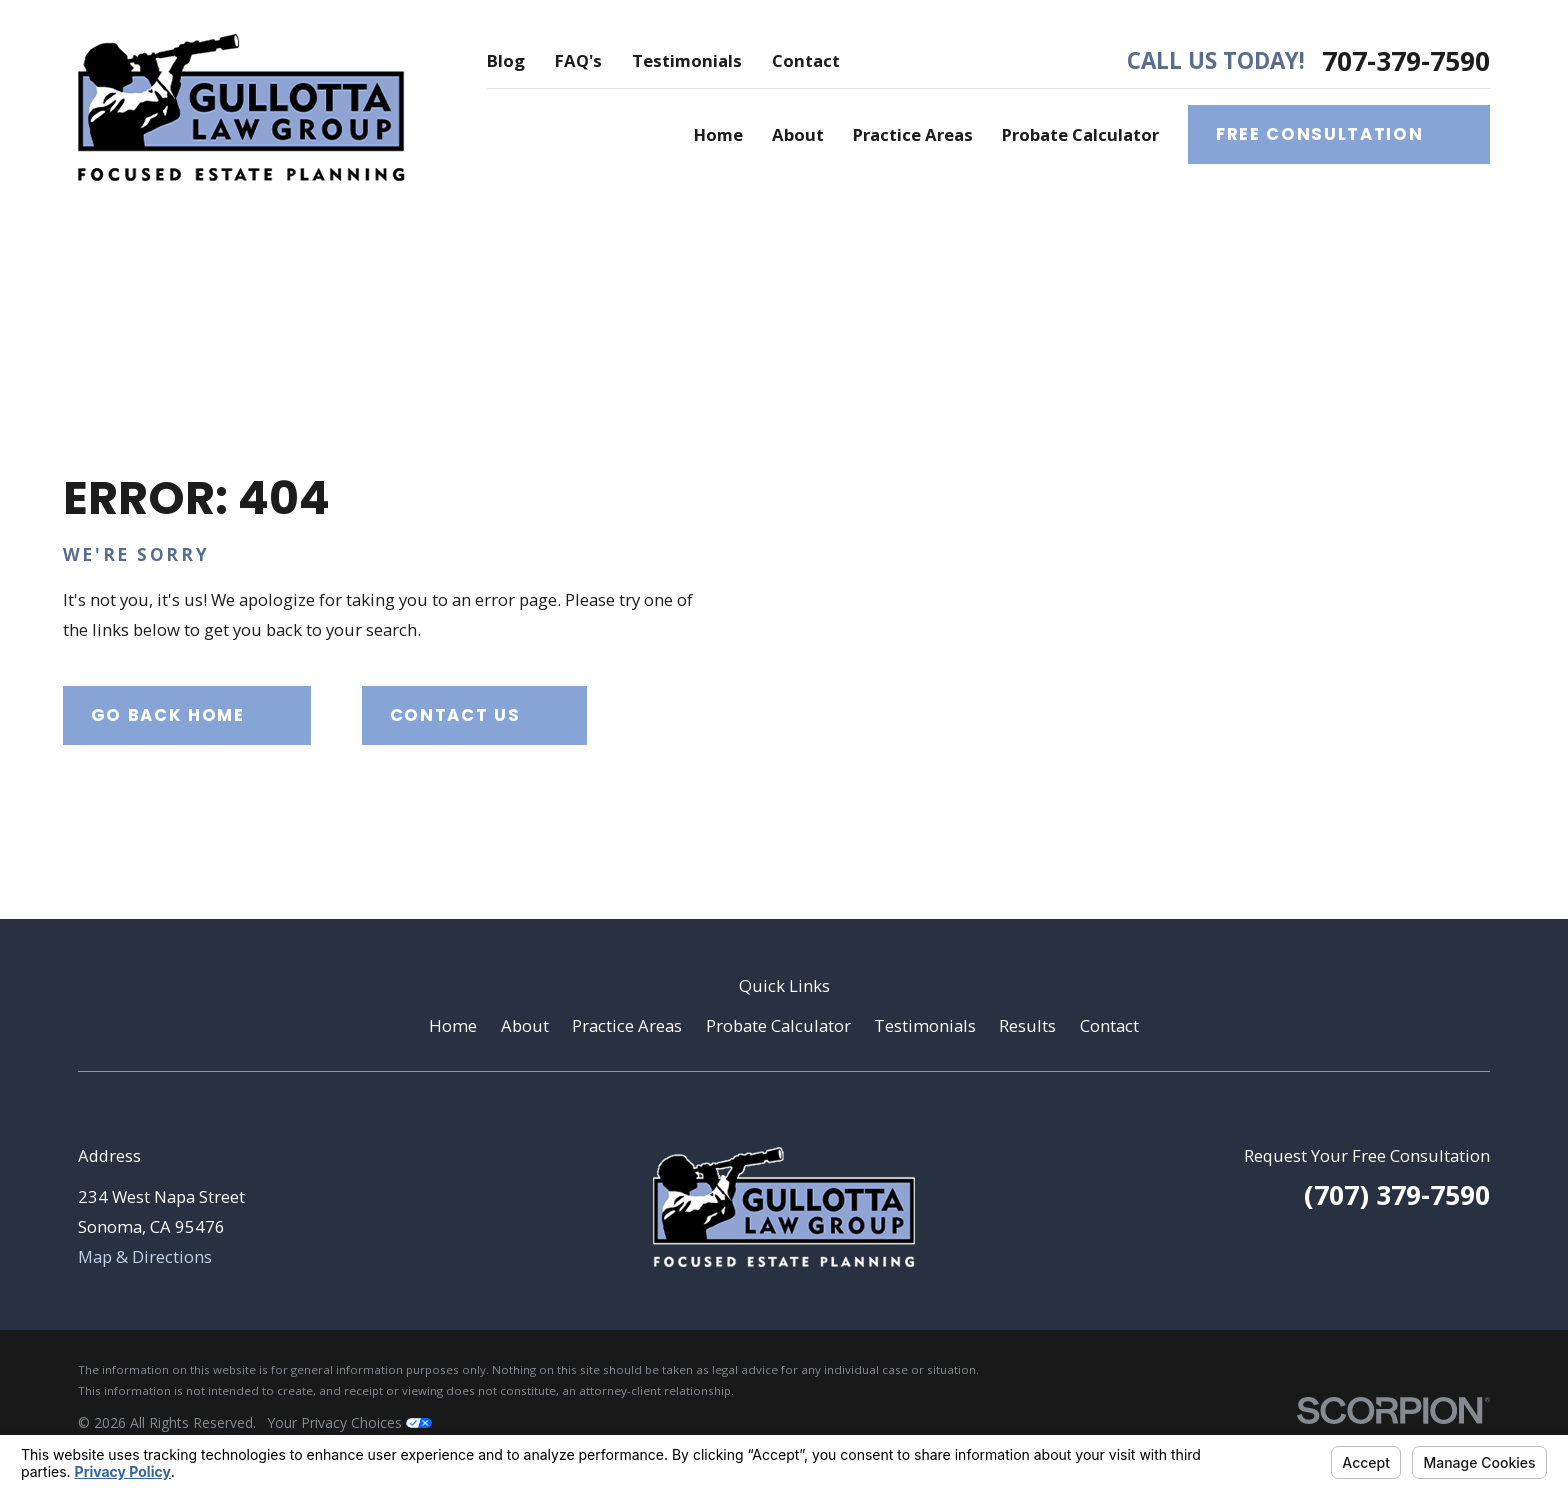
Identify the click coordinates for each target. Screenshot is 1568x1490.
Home (453, 1025)
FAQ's (578, 60)
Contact (806, 60)
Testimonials (687, 60)
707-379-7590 (1406, 61)
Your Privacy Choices (350, 1422)
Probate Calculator (778, 1025)
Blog (506, 60)
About (525, 1025)
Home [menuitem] (718, 134)
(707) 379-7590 (1397, 1194)
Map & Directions (145, 1256)
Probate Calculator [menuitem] (1080, 134)
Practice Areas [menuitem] (913, 134)
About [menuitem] (798, 134)
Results (1027, 1025)
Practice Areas (627, 1025)
